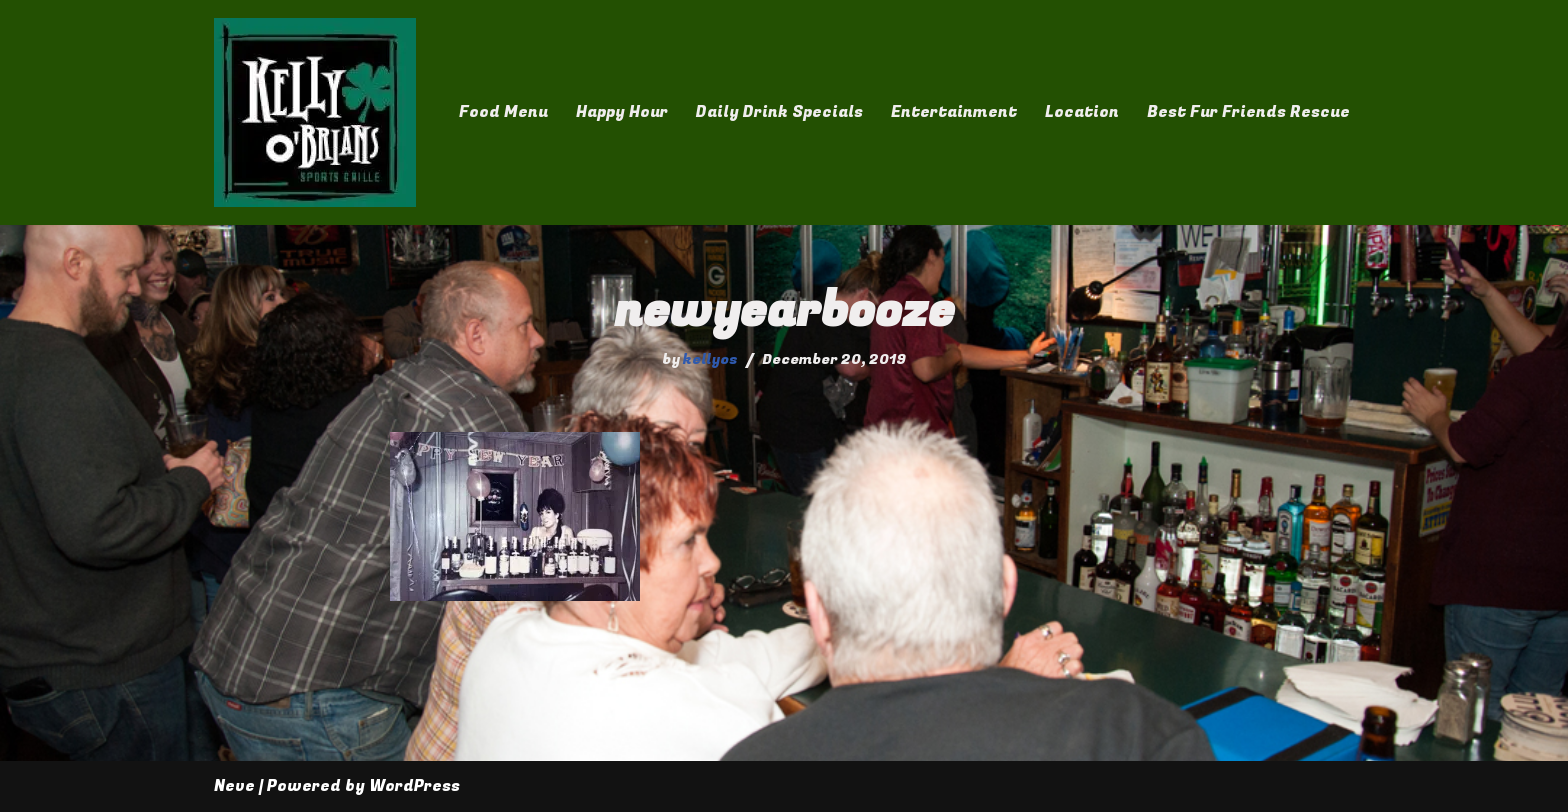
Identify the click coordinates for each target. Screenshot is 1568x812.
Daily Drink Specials (779, 112)
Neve (234, 786)
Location (1082, 112)
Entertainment (954, 112)
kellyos (710, 359)
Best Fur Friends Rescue (1248, 112)
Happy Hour (622, 112)
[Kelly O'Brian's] (315, 112)
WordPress (414, 786)
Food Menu (503, 112)
